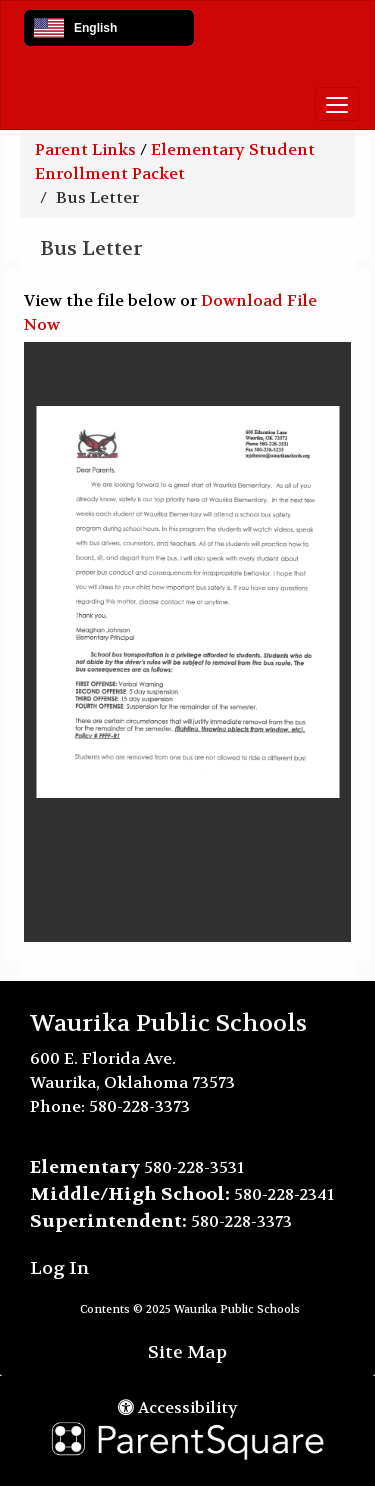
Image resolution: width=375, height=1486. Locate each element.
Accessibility (178, 1407)
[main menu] (337, 104)
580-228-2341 (284, 1194)
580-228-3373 (139, 1106)
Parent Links (85, 149)
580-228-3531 (194, 1167)
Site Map (187, 1352)
